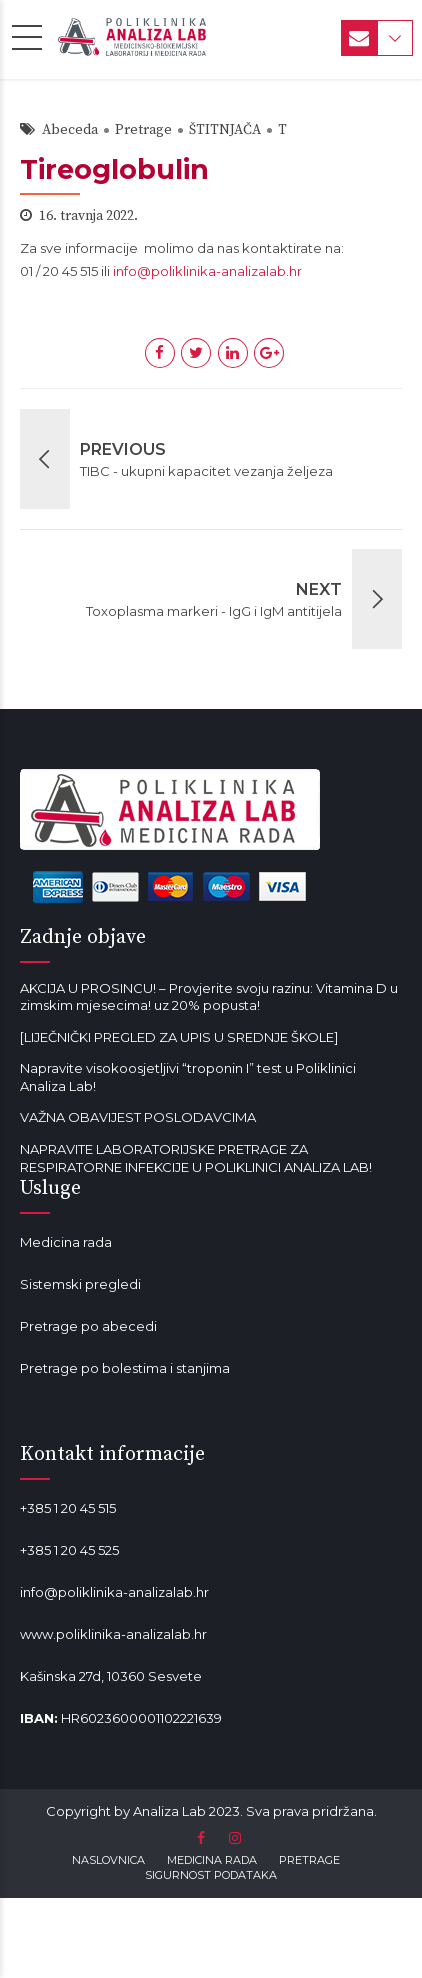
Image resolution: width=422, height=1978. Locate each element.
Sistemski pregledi (80, 1284)
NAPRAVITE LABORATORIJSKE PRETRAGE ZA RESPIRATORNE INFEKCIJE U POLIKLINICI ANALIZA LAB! (196, 1158)
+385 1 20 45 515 (68, 1508)
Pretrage (143, 130)
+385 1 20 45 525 (69, 1550)
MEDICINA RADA (212, 1860)
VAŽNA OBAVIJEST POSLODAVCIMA (138, 1117)
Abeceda (70, 130)
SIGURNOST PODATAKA (211, 1875)
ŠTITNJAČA (225, 130)
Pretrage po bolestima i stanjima (125, 1368)
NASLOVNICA (108, 1860)
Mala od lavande (73, 1410)
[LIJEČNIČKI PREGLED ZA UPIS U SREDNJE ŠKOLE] (179, 1037)
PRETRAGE (309, 1860)
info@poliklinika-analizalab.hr (207, 271)
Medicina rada (66, 1242)
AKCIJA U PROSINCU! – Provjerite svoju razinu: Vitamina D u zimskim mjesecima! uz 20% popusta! (209, 997)
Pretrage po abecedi (88, 1326)
